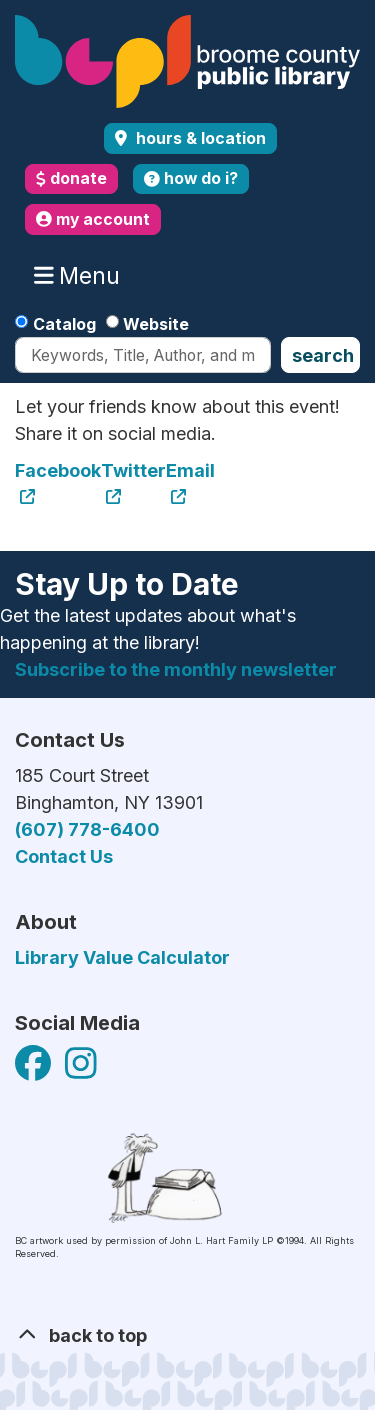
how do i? (191, 178)
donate (71, 178)
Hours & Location (199, 138)
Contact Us (64, 856)
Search (323, 355)
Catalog (64, 324)
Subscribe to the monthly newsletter (176, 669)
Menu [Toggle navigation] (81, 276)
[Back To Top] (187, 1335)
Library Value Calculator (122, 957)
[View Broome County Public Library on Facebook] (35, 1070)
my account (93, 219)
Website (156, 324)
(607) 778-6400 (87, 829)
